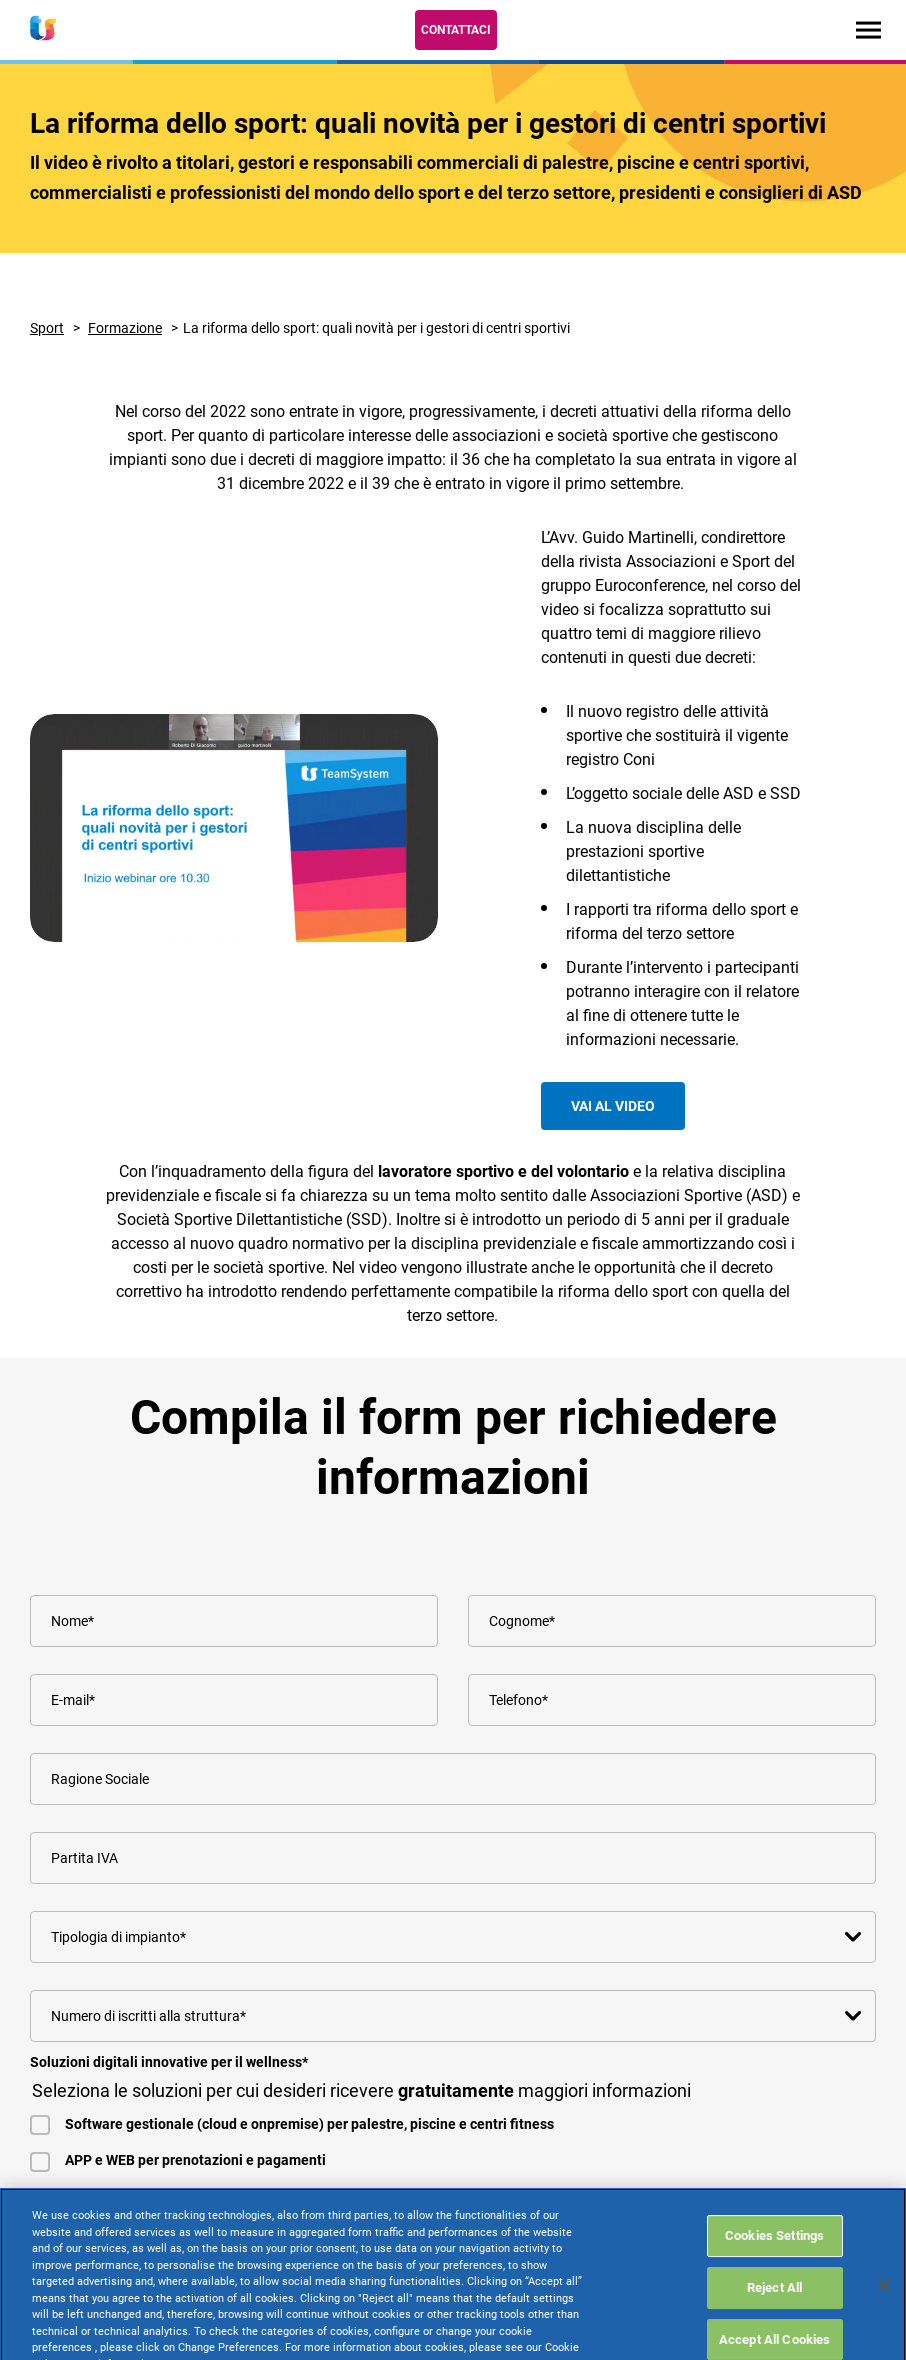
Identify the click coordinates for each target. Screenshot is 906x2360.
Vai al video (613, 1106)
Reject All (774, 2335)
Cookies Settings (774, 2283)
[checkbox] (453, 2122)
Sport (47, 328)
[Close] (884, 2333)
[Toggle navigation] (868, 29)
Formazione (125, 328)
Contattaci (456, 30)
